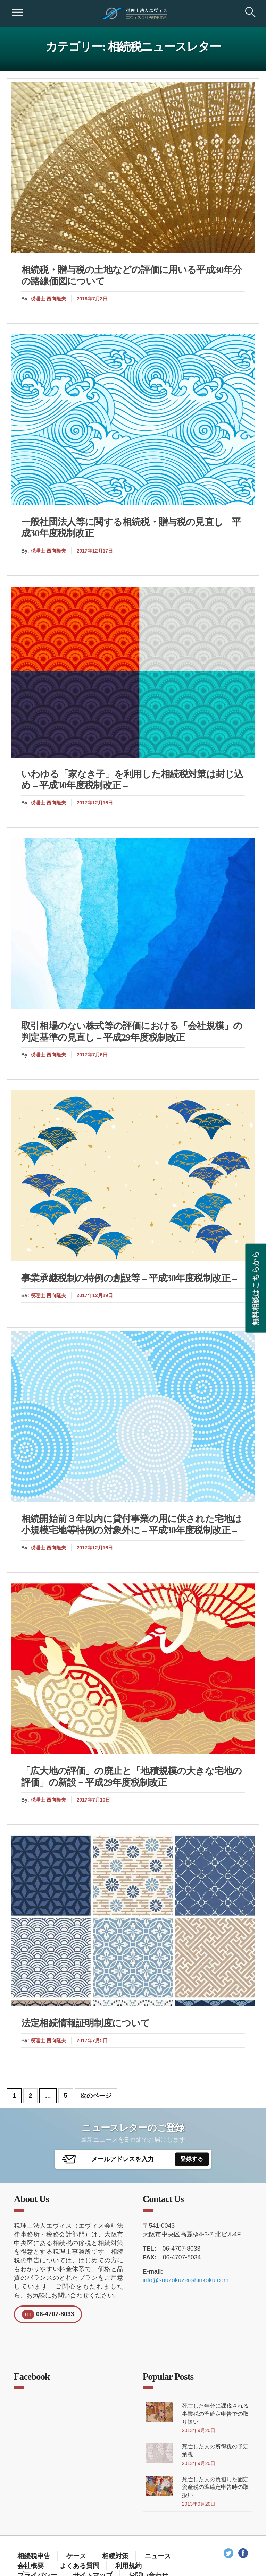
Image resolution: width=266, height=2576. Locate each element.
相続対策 (115, 2556)
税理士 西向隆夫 (48, 298)
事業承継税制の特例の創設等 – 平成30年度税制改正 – (129, 1278)
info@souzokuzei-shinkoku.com (186, 2280)
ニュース (157, 2556)
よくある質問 (79, 2565)
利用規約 (128, 2565)
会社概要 (30, 2565)
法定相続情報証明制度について (85, 2023)
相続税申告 (33, 2556)
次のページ (95, 2095)
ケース (76, 2556)
